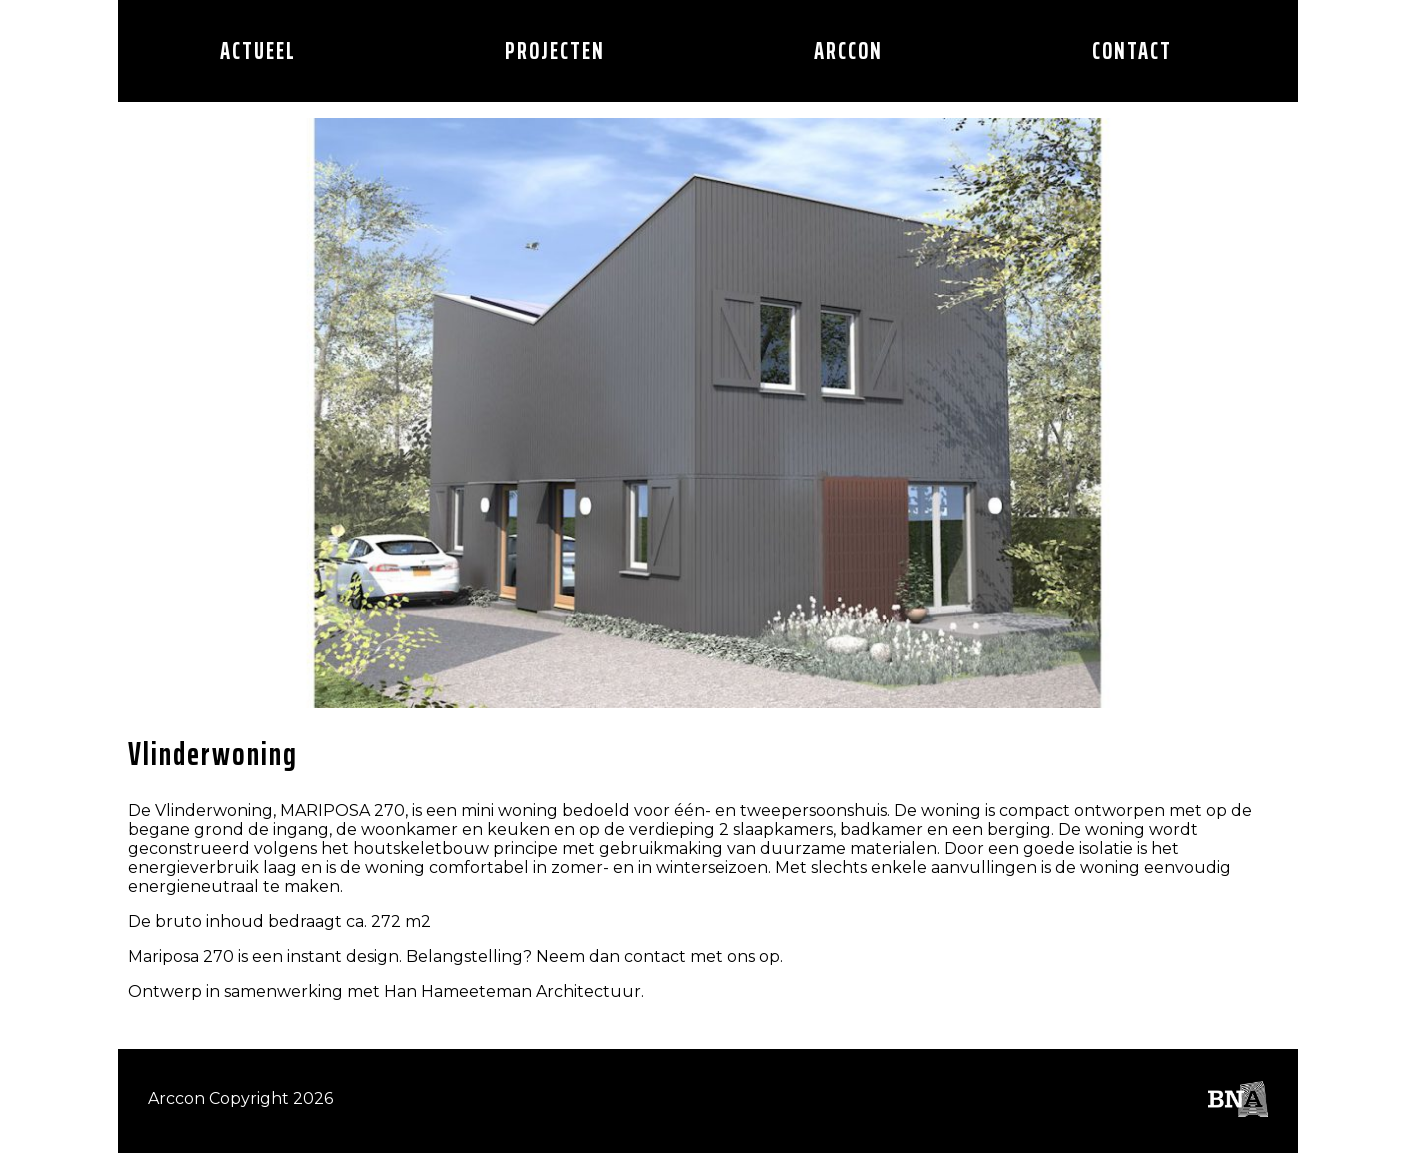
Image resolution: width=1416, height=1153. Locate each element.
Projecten (555, 51)
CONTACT (1132, 51)
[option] (708, 413)
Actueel (258, 51)
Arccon (848, 51)
